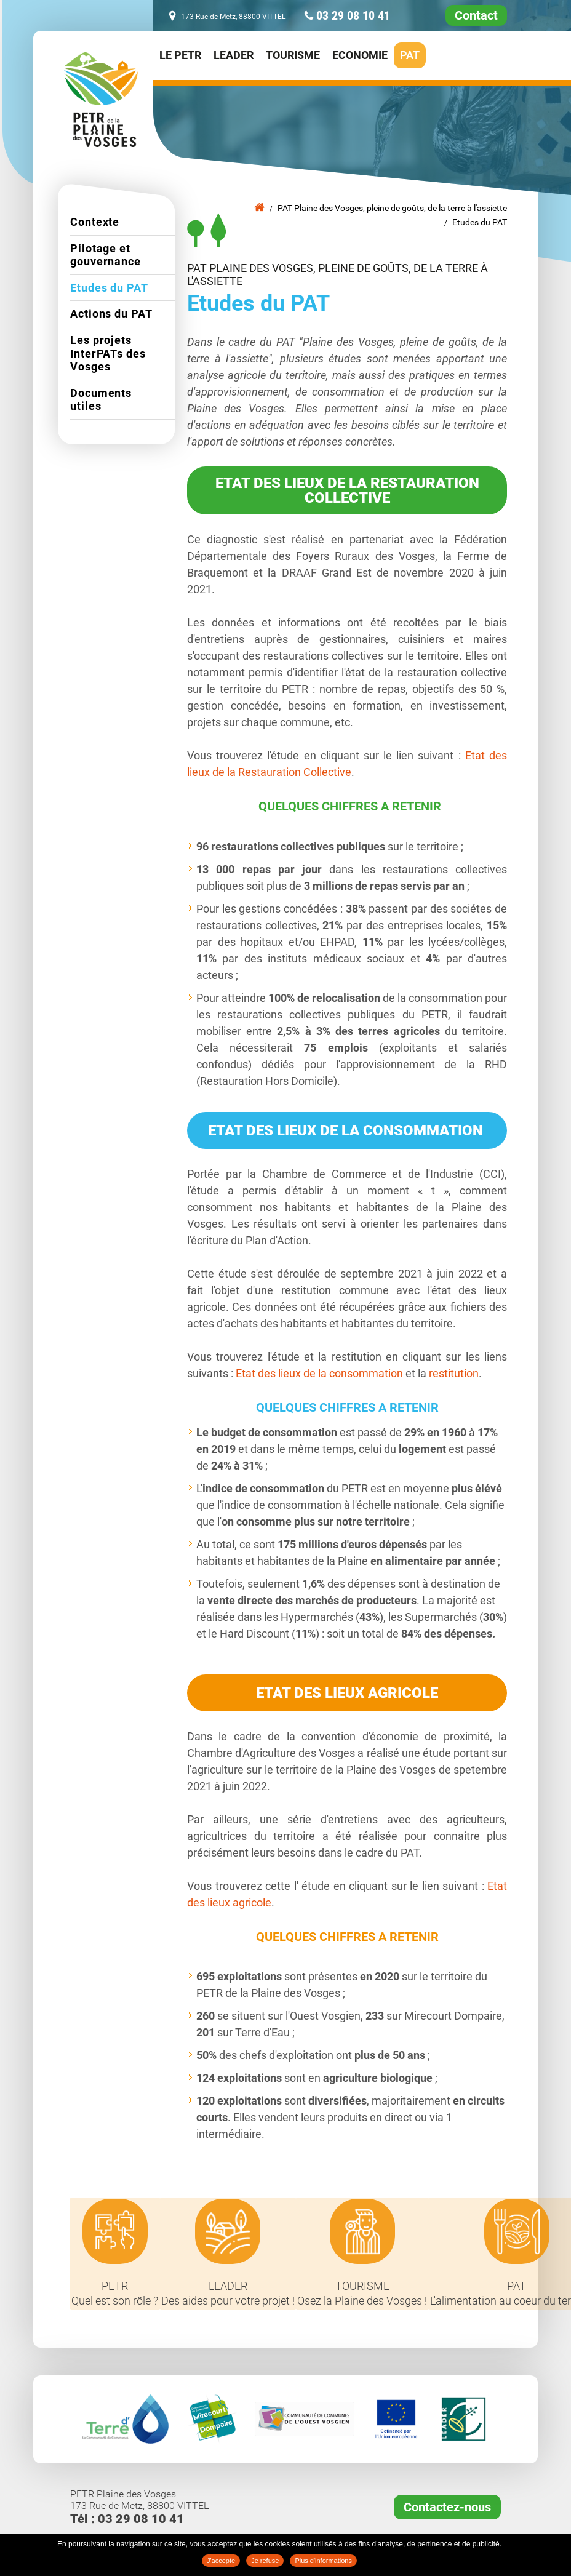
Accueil (259, 207)
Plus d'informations (323, 2560)
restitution (454, 1373)
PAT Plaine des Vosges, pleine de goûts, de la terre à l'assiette (392, 208)
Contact (476, 15)
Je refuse (265, 2560)
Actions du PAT (111, 313)
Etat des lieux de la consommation (318, 1373)
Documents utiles (101, 399)
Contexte (94, 221)
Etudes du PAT (479, 222)
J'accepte (221, 2560)
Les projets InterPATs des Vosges (108, 353)
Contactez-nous (447, 2508)
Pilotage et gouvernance (105, 255)
